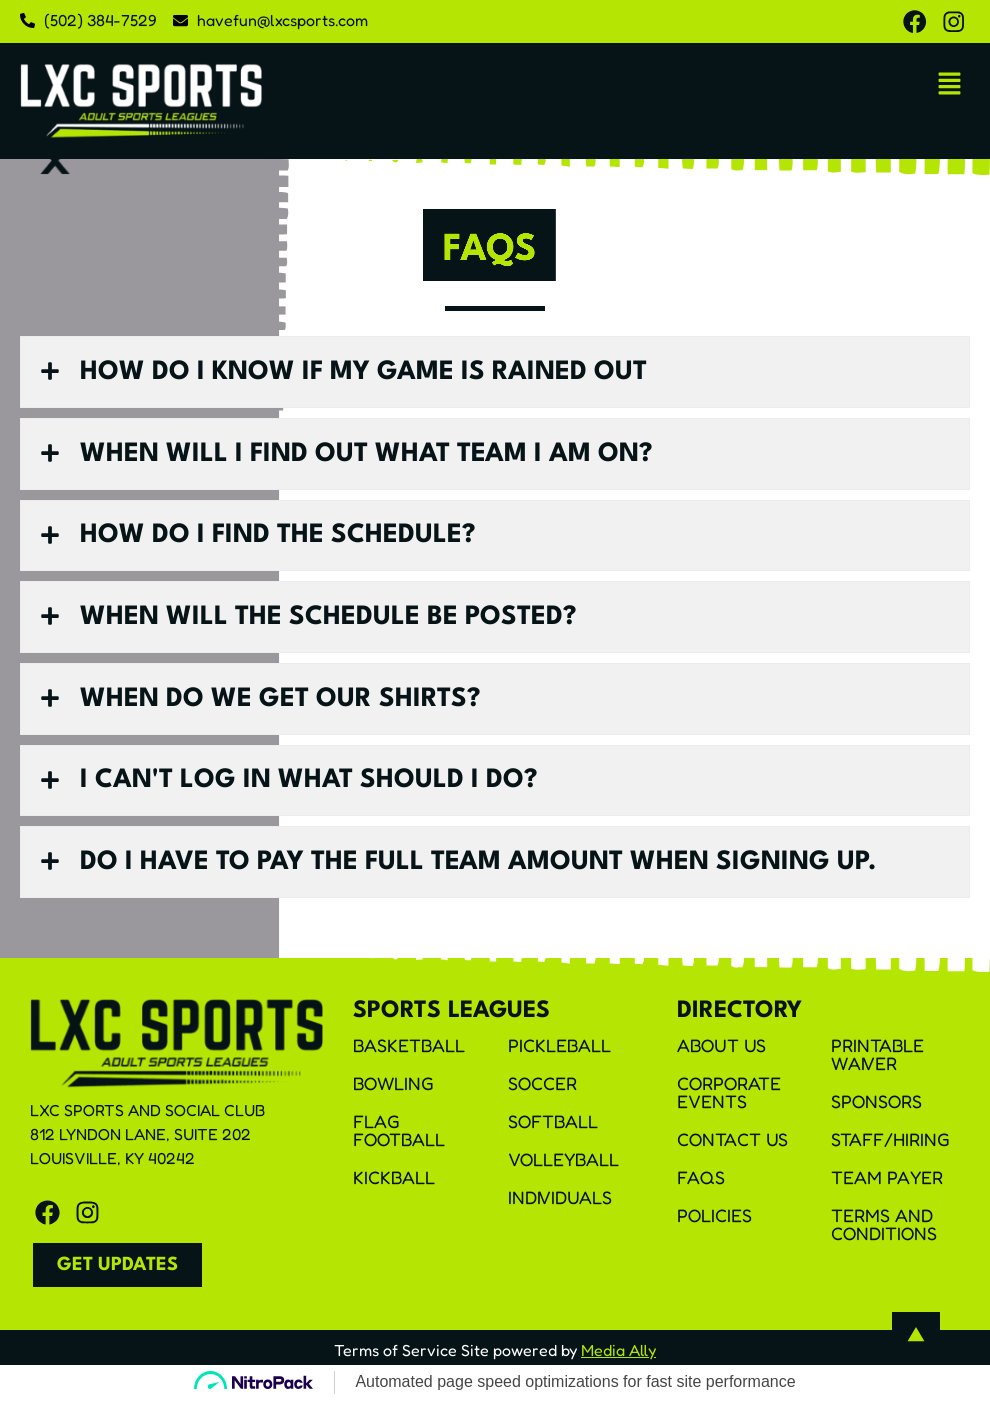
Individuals (560, 1206)
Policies (714, 1224)
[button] (950, 86)
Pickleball (559, 1054)
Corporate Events (729, 1101)
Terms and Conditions (884, 1233)
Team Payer (887, 1186)
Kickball (394, 1186)
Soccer (542, 1092)
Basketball (409, 1054)
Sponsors (876, 1110)
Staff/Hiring (890, 1148)
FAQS (701, 1186)
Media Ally (618, 1360)
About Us (721, 1054)
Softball (553, 1130)
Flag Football (399, 1139)
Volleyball (563, 1168)
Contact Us (732, 1148)
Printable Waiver (877, 1063)
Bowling (393, 1092)
